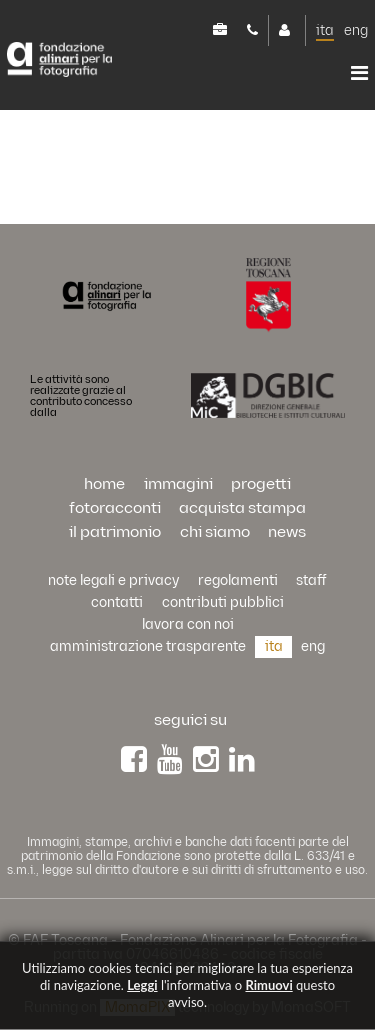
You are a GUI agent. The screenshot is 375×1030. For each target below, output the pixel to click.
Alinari (59, 60)
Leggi (142, 985)
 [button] (359, 73)
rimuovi (268, 985)
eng (356, 30)
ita (325, 30)
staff (311, 580)
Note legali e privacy (113, 580)
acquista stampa (242, 508)
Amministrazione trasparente (148, 646)
